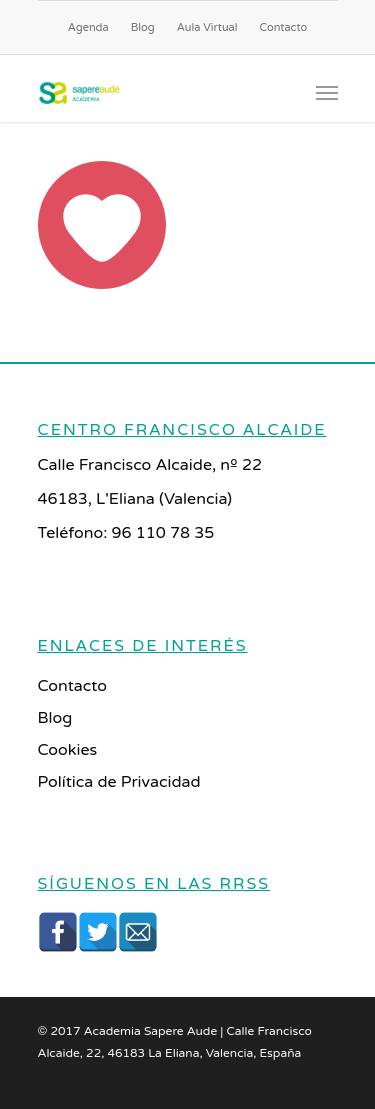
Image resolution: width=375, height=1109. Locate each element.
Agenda (88, 27)
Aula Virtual (207, 27)
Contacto (284, 27)
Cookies (68, 750)
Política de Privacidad (119, 782)
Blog (143, 27)
